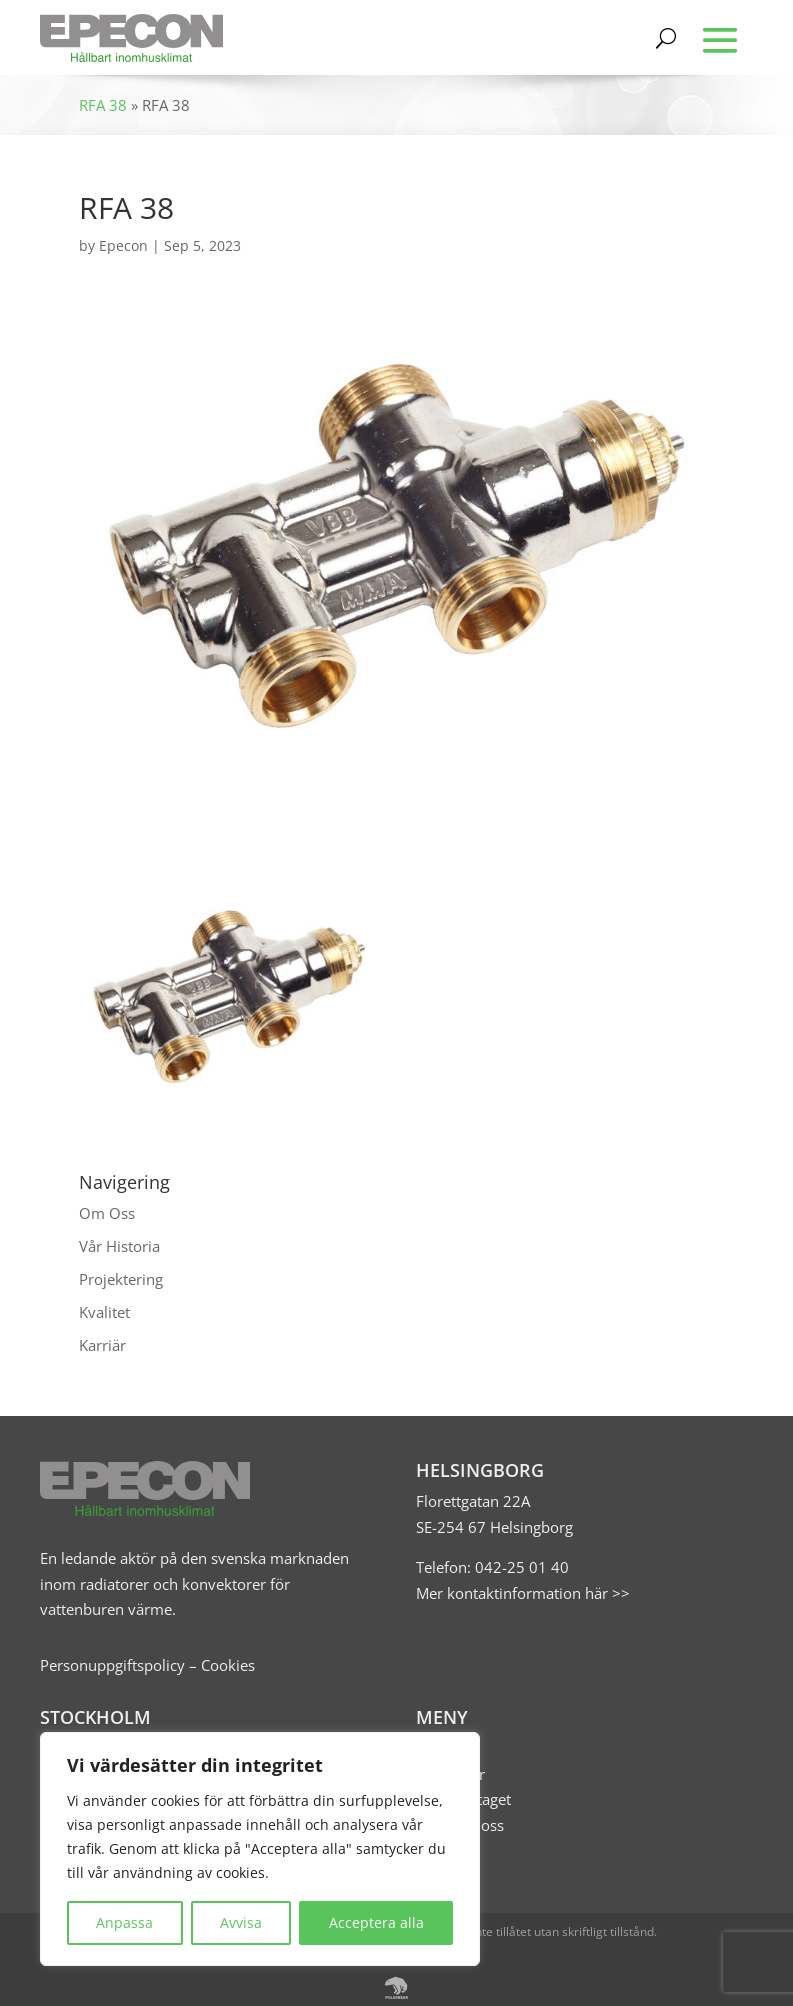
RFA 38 (103, 105)
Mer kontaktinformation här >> (523, 1593)
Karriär (102, 1345)
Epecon (123, 245)
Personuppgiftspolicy (112, 1665)
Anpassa (124, 1922)
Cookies (228, 1665)
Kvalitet (104, 1312)
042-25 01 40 (520, 1567)
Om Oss (107, 1213)
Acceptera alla (376, 1922)
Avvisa (241, 1922)
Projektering (121, 1279)
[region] (260, 1849)
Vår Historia (119, 1246)
